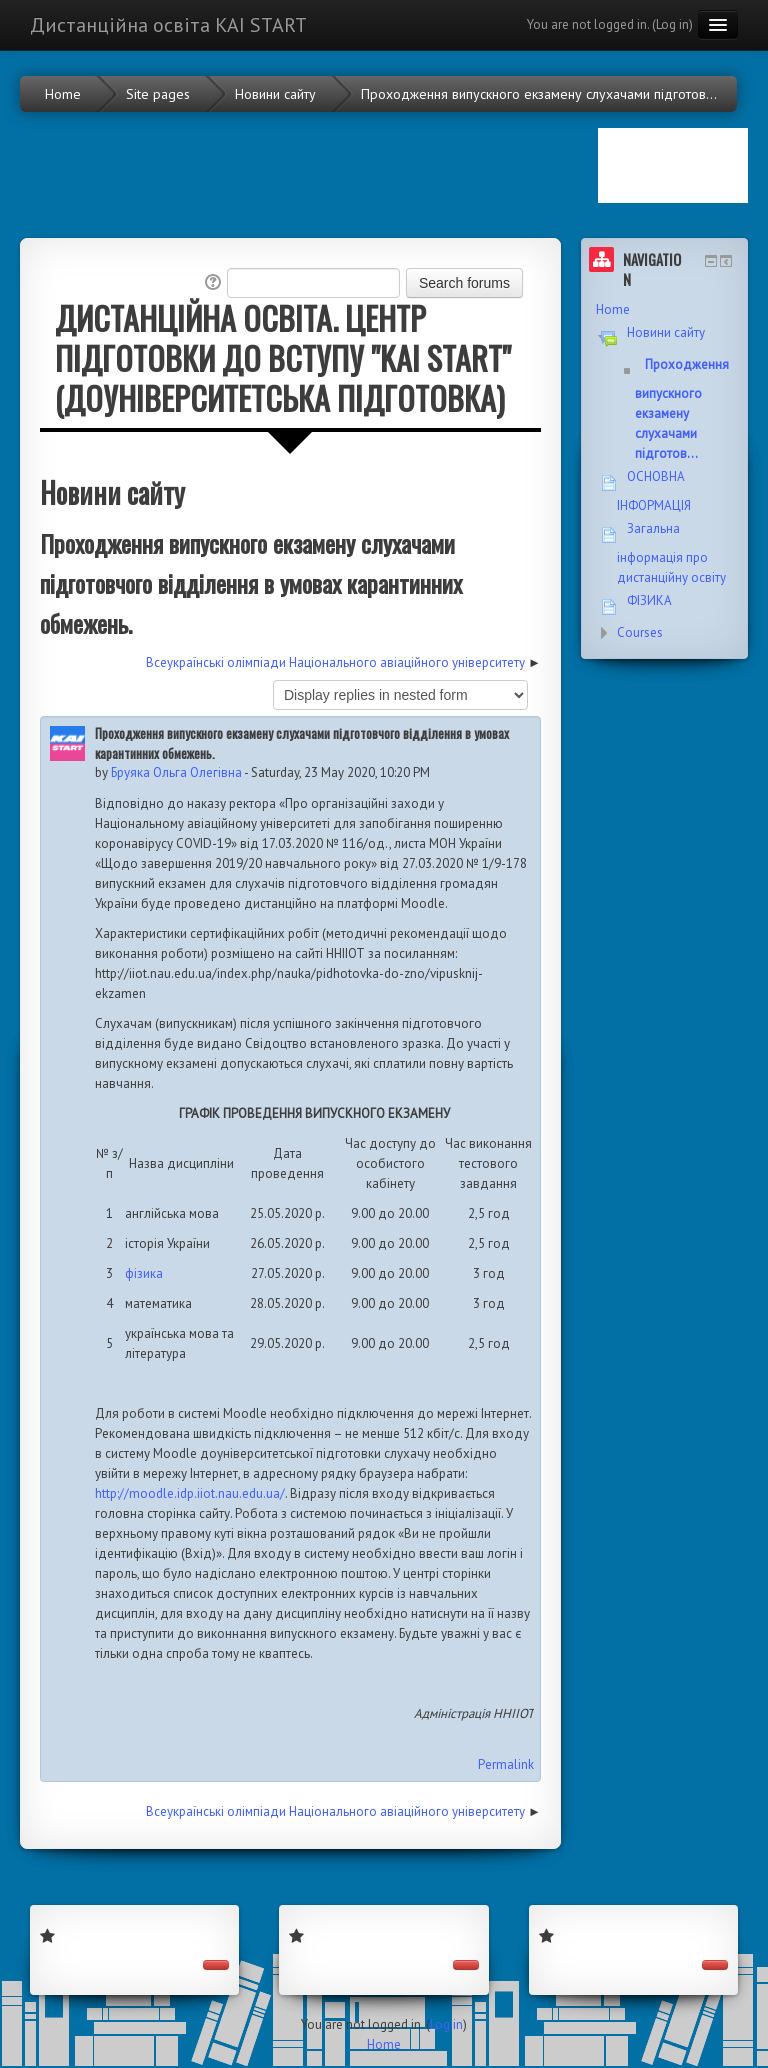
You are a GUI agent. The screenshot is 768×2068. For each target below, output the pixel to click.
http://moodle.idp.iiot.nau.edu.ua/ (190, 1493)
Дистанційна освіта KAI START (168, 25)
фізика (144, 1273)
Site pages (158, 94)
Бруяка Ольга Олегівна (176, 772)
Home (613, 309)
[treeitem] (664, 310)
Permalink (506, 1764)
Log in (672, 24)
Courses (640, 632)
